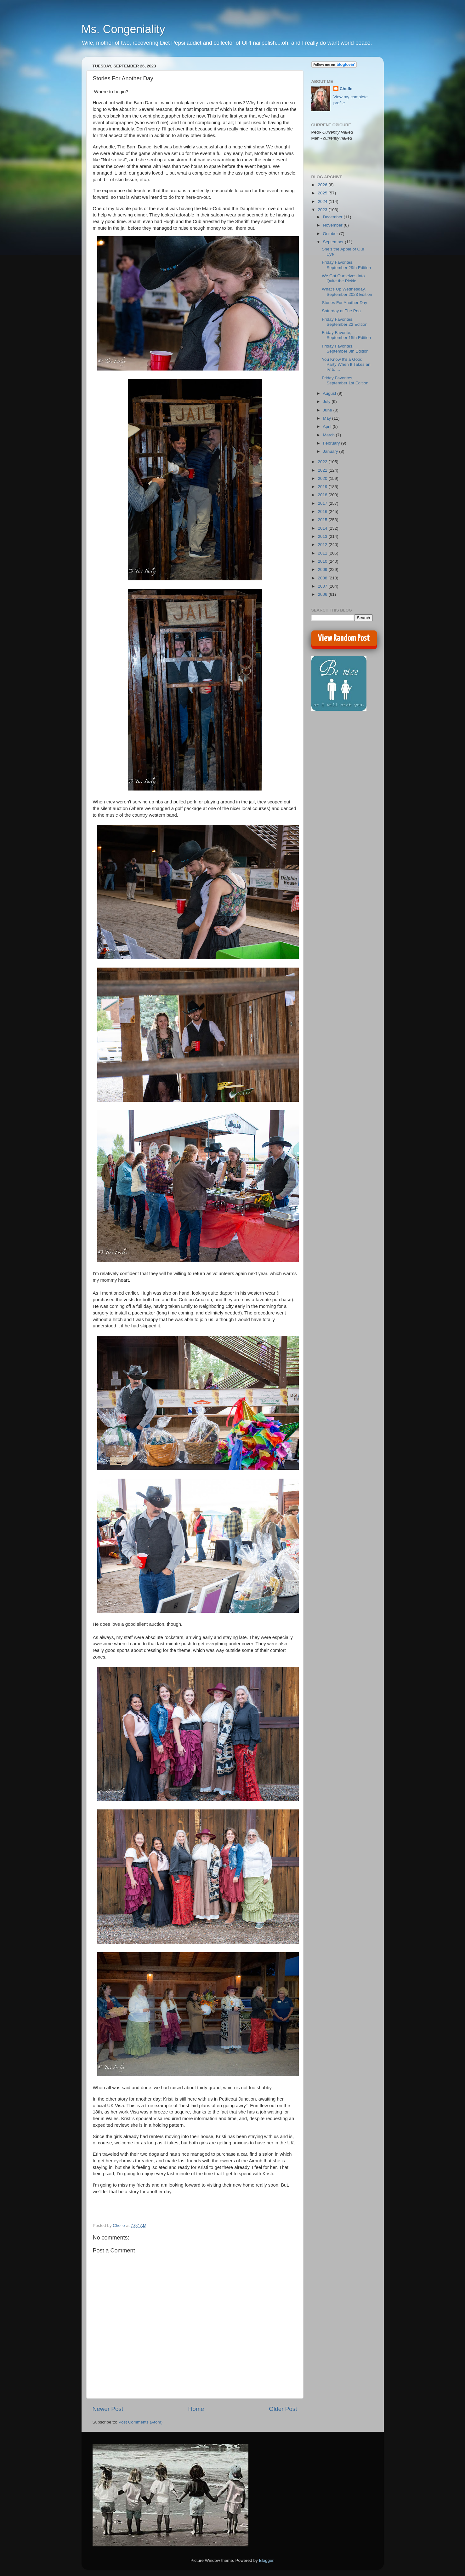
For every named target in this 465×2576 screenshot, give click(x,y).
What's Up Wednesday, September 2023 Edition (347, 291)
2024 (323, 201)
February (332, 443)
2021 (323, 470)
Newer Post (108, 2409)
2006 (323, 594)
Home (196, 2409)
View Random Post (344, 638)
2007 (323, 586)
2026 (323, 184)
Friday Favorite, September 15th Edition (346, 335)
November (333, 225)
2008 (323, 578)
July (327, 401)
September (334, 241)
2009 (323, 569)
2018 (323, 494)
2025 (323, 193)
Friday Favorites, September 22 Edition (344, 322)
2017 (323, 503)
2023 (323, 209)
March (329, 435)
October (331, 233)
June (328, 410)
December (333, 217)
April (328, 426)
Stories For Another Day (344, 302)
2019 (323, 486)
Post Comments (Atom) (140, 2422)
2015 (323, 519)
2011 (323, 553)
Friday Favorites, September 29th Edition (346, 265)
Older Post (283, 2409)
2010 (323, 561)
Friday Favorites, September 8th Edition (345, 349)
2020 (323, 478)
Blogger (266, 2560)
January (331, 451)
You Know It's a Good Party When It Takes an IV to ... (346, 364)
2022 (323, 461)
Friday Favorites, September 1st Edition (345, 380)
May (327, 418)
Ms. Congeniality (123, 29)
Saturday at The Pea (341, 310)
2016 (323, 511)
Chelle (346, 88)
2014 (323, 528)
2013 (323, 536)
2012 (323, 544)
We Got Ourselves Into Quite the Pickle (343, 278)
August (330, 393)
